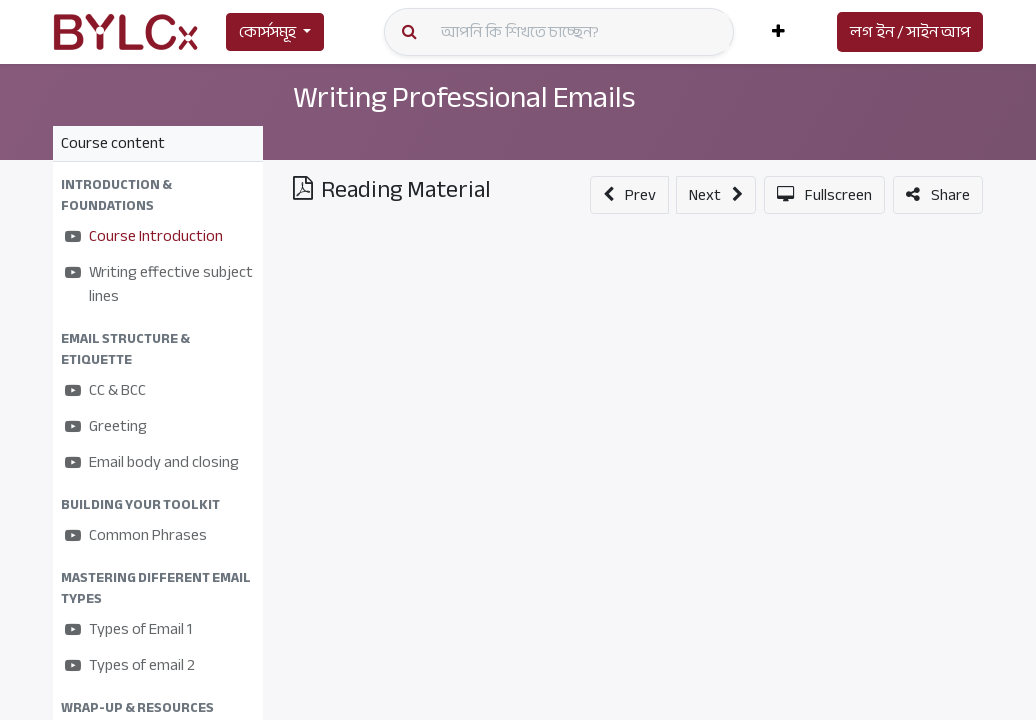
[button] (778, 32)
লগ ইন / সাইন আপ (910, 32)
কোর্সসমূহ (267, 32)
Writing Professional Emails (464, 97)
